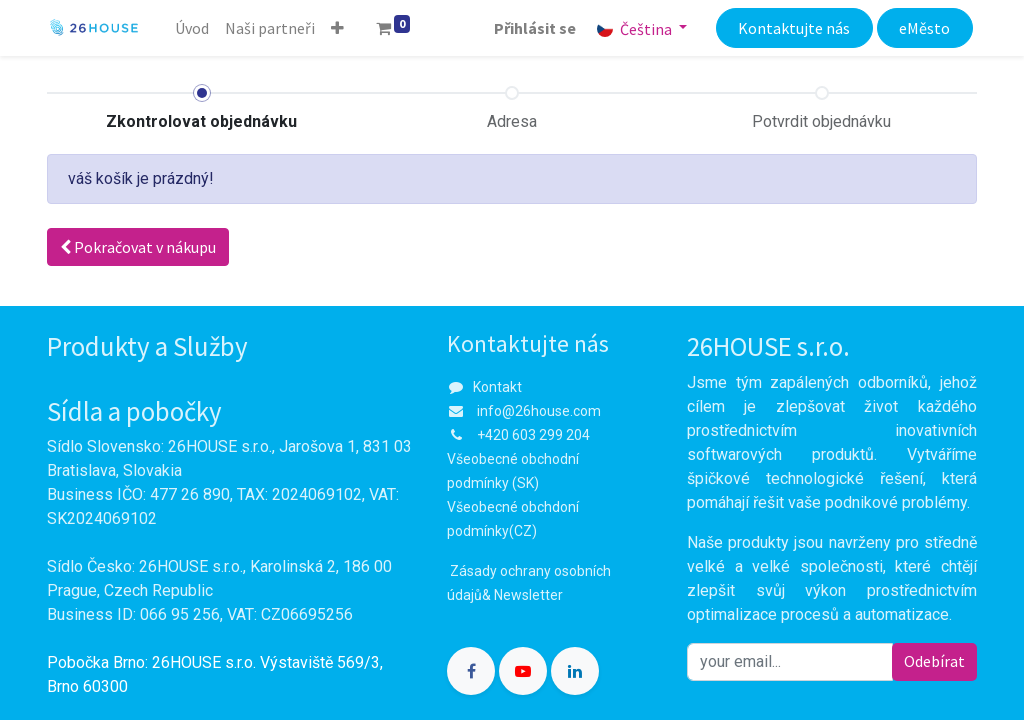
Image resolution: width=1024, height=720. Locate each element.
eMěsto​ (924, 28)
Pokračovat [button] (138, 247)
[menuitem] (192, 28)
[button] (337, 28)
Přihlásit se (535, 28)
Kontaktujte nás (794, 28)
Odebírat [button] (934, 661)
